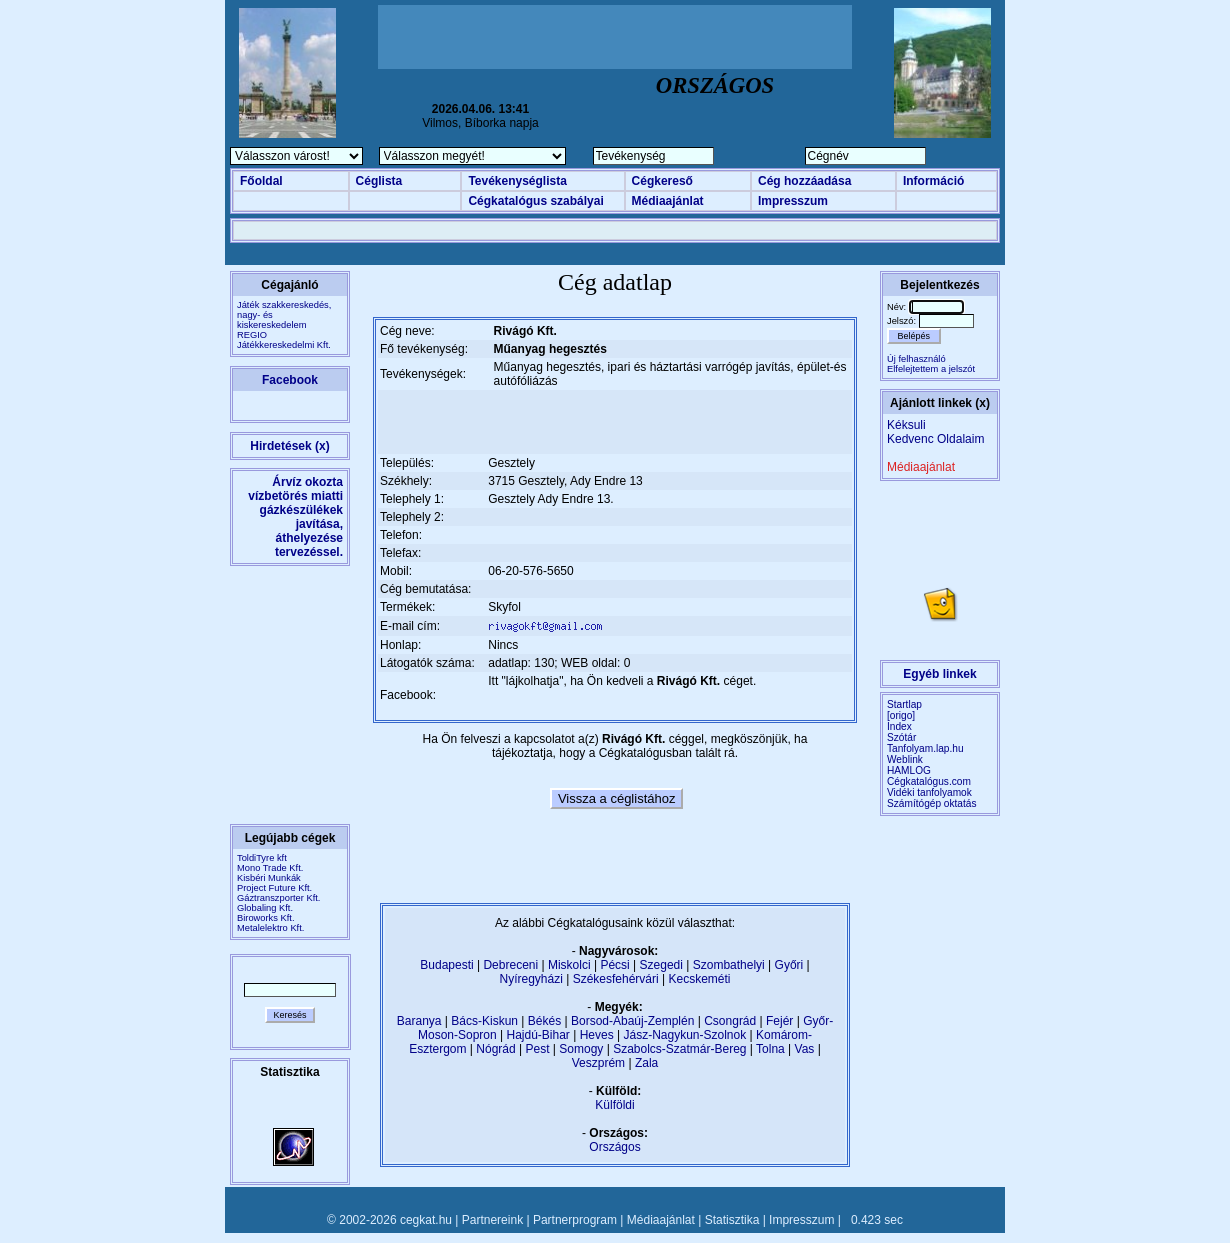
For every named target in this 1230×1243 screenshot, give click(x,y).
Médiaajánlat (668, 201)
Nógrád (495, 1049)
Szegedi (661, 965)
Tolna (770, 1049)
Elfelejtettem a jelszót (931, 369)
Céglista (379, 181)
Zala (646, 1063)
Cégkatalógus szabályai (535, 201)
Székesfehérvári (616, 979)
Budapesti (446, 965)
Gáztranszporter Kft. (278, 898)
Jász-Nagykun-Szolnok (684, 1035)
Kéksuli (906, 425)
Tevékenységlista (517, 181)
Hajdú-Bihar (538, 1035)
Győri (789, 965)
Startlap (904, 704)
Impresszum (793, 201)
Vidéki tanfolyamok (929, 792)
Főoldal (261, 181)
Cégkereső (662, 181)
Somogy (581, 1049)
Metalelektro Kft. (270, 928)
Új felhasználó (916, 359)
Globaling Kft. (265, 908)
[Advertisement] (615, 37)
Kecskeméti (699, 979)
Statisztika (732, 1220)
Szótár (901, 737)
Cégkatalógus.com (929, 781)
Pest (537, 1049)
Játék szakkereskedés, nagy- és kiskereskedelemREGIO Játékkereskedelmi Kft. (284, 325)
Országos (614, 1147)
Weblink (905, 759)
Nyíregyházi (530, 979)
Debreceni (510, 965)
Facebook (290, 380)
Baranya (419, 1021)
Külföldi (614, 1105)
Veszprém (598, 1063)
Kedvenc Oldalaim (935, 439)
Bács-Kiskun (484, 1021)
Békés (544, 1021)
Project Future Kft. (274, 888)
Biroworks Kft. (266, 918)
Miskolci (569, 965)
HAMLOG (909, 770)
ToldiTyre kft (262, 858)
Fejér (779, 1021)
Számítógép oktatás (932, 803)
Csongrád (730, 1021)
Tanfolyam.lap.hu (925, 748)
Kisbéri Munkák (269, 878)
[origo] (901, 715)
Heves (597, 1035)
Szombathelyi (729, 965)
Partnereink (492, 1220)
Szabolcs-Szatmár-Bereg (679, 1049)
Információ (933, 181)
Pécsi (614, 965)
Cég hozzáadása (804, 181)
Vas (805, 1049)
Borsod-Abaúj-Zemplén (632, 1021)
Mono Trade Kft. (270, 868)
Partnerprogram (575, 1220)
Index (899, 726)
